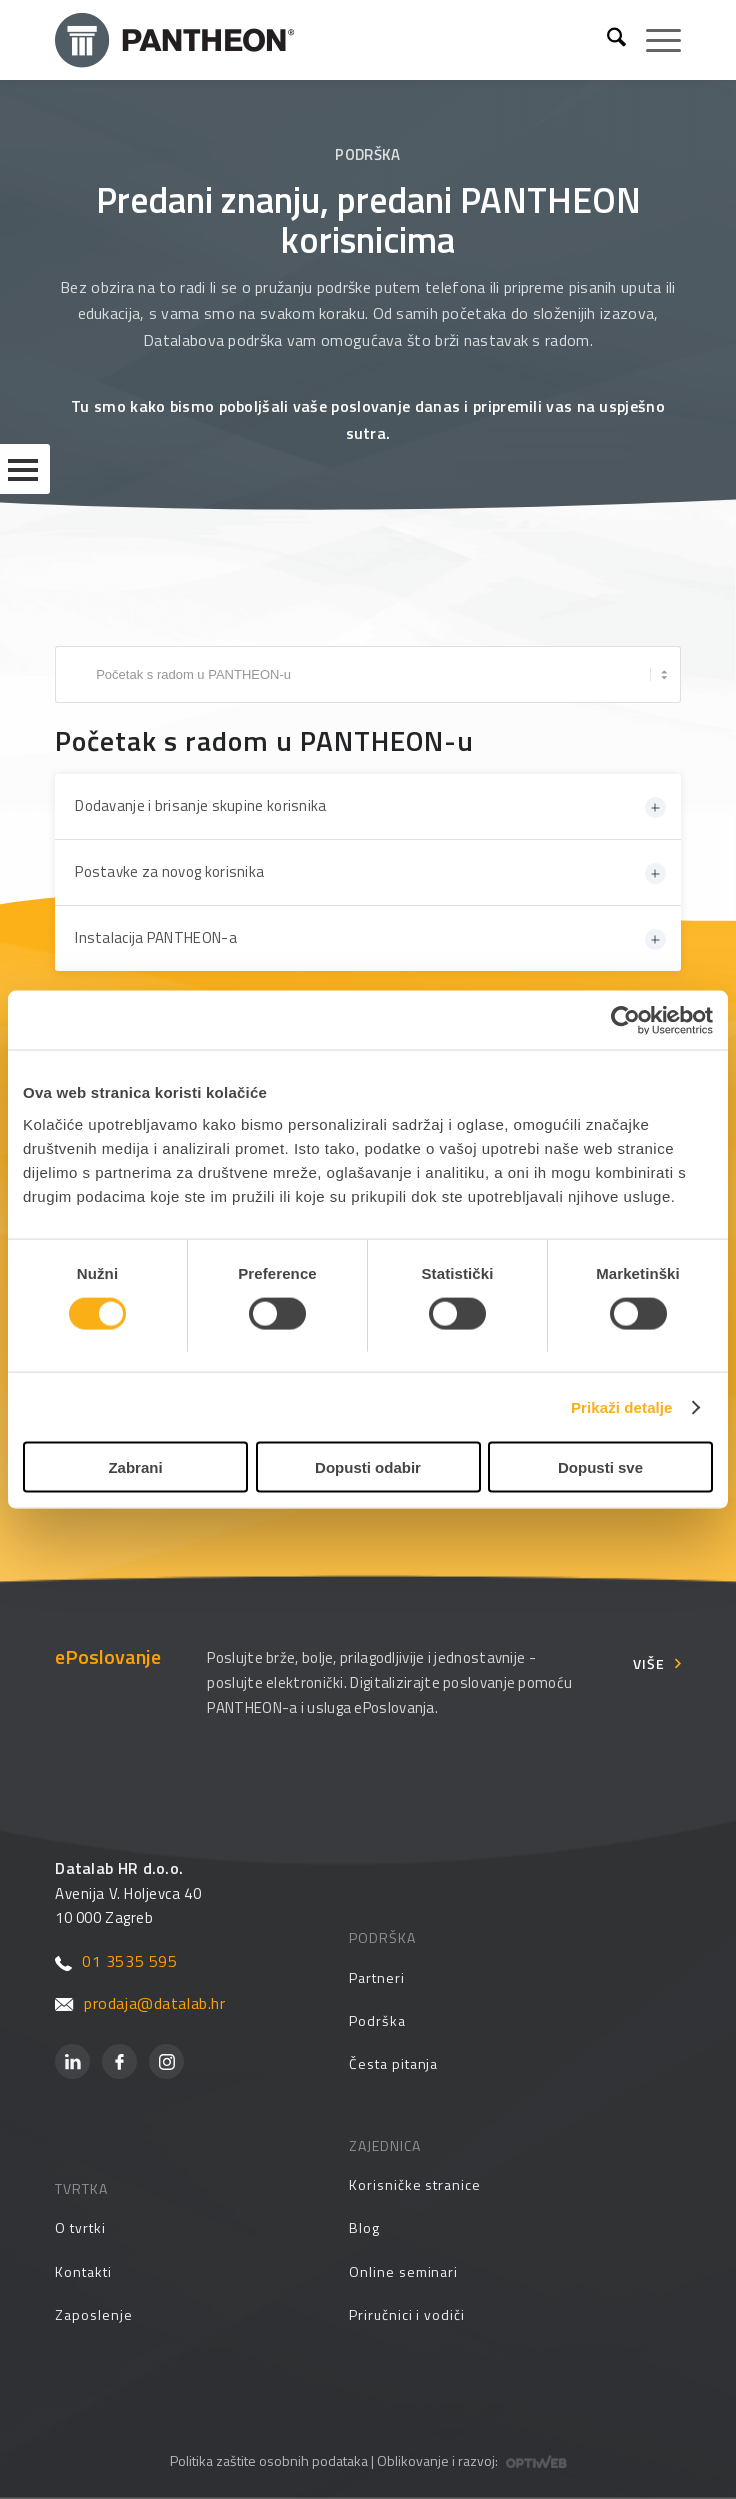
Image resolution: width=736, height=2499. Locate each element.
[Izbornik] (653, 40)
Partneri (376, 1977)
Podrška (377, 2020)
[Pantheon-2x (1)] (323, 40)
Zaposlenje (93, 2314)
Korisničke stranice (415, 2184)
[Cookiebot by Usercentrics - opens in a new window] (625, 1020)
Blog (364, 2227)
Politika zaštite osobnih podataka (269, 2460)
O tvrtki (80, 2227)
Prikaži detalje (622, 1406)
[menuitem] (606, 40)
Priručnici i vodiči (407, 2314)
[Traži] (606, 40)
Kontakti (83, 2271)
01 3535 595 (116, 1961)
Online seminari (403, 2271)
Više (649, 1662)
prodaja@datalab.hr (140, 2003)
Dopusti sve (600, 1467)
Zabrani (135, 1467)
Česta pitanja (393, 2063)
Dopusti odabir (368, 1467)
